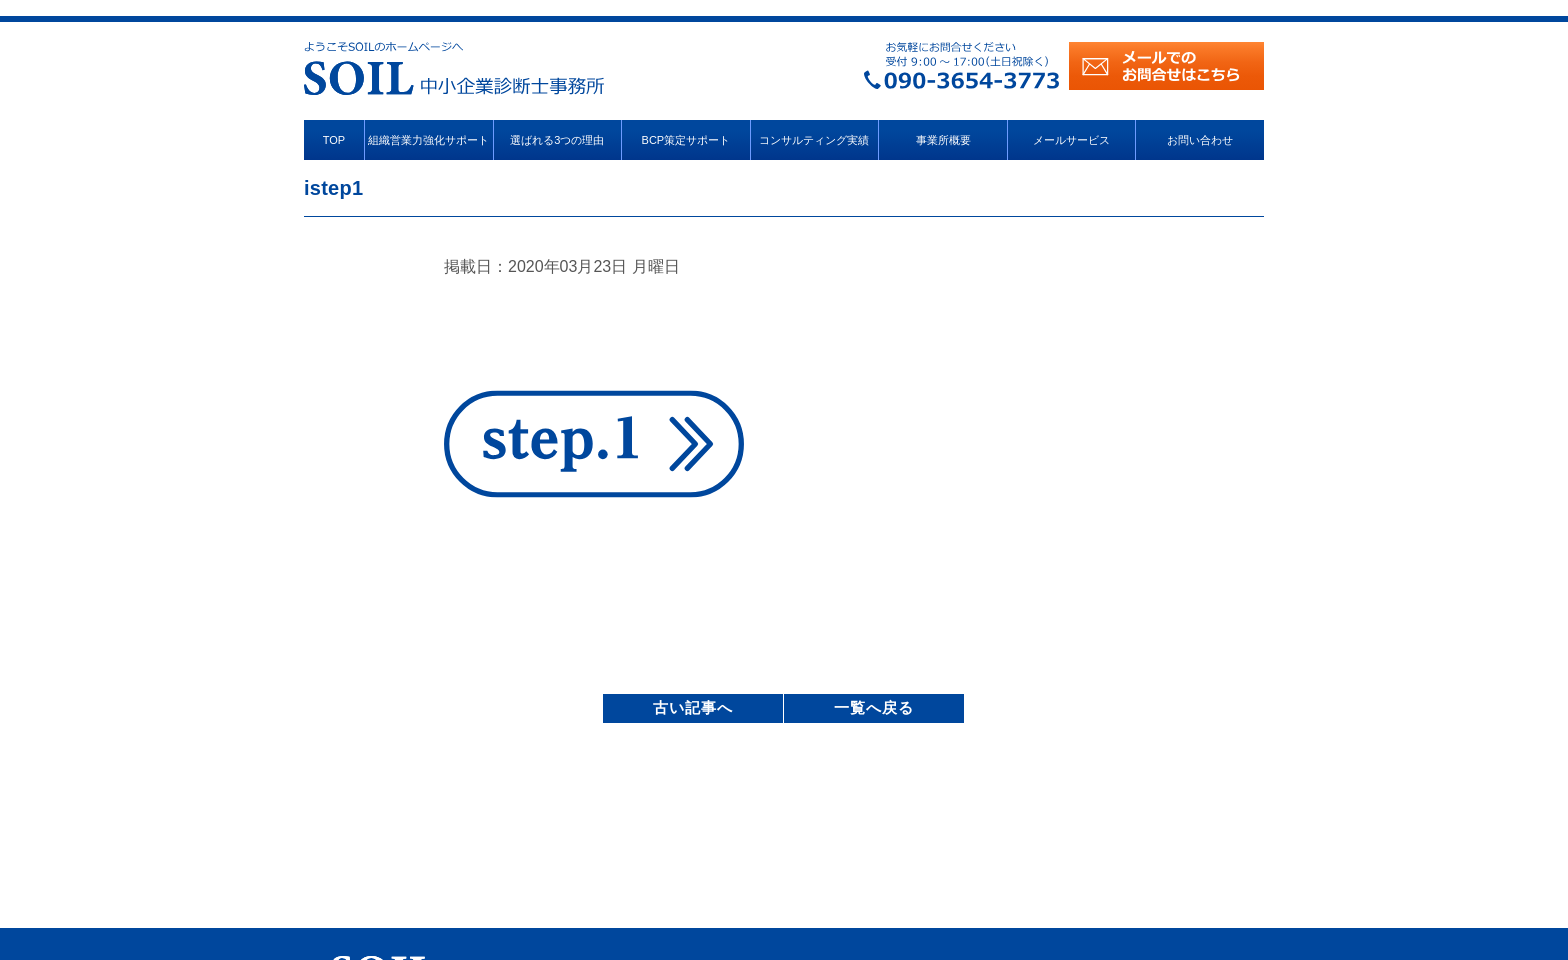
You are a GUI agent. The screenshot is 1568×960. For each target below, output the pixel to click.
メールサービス (1071, 140)
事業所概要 (943, 140)
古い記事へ (693, 707)
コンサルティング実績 (814, 140)
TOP (334, 140)
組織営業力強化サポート (428, 140)
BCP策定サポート (686, 140)
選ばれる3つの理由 (557, 140)
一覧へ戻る (874, 707)
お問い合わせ (1200, 140)
